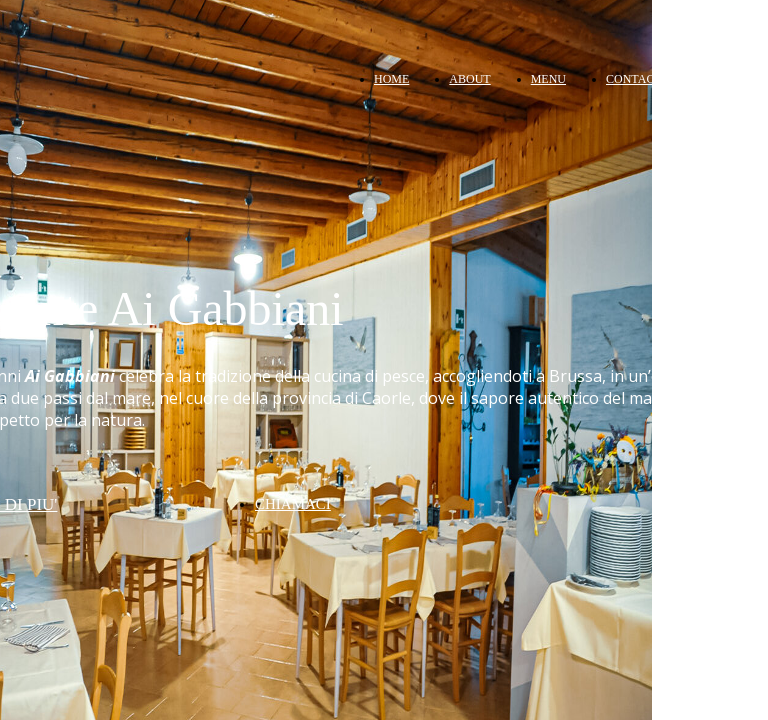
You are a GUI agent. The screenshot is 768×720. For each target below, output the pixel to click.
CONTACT (634, 79)
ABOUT (469, 79)
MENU (548, 79)
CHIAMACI (293, 504)
